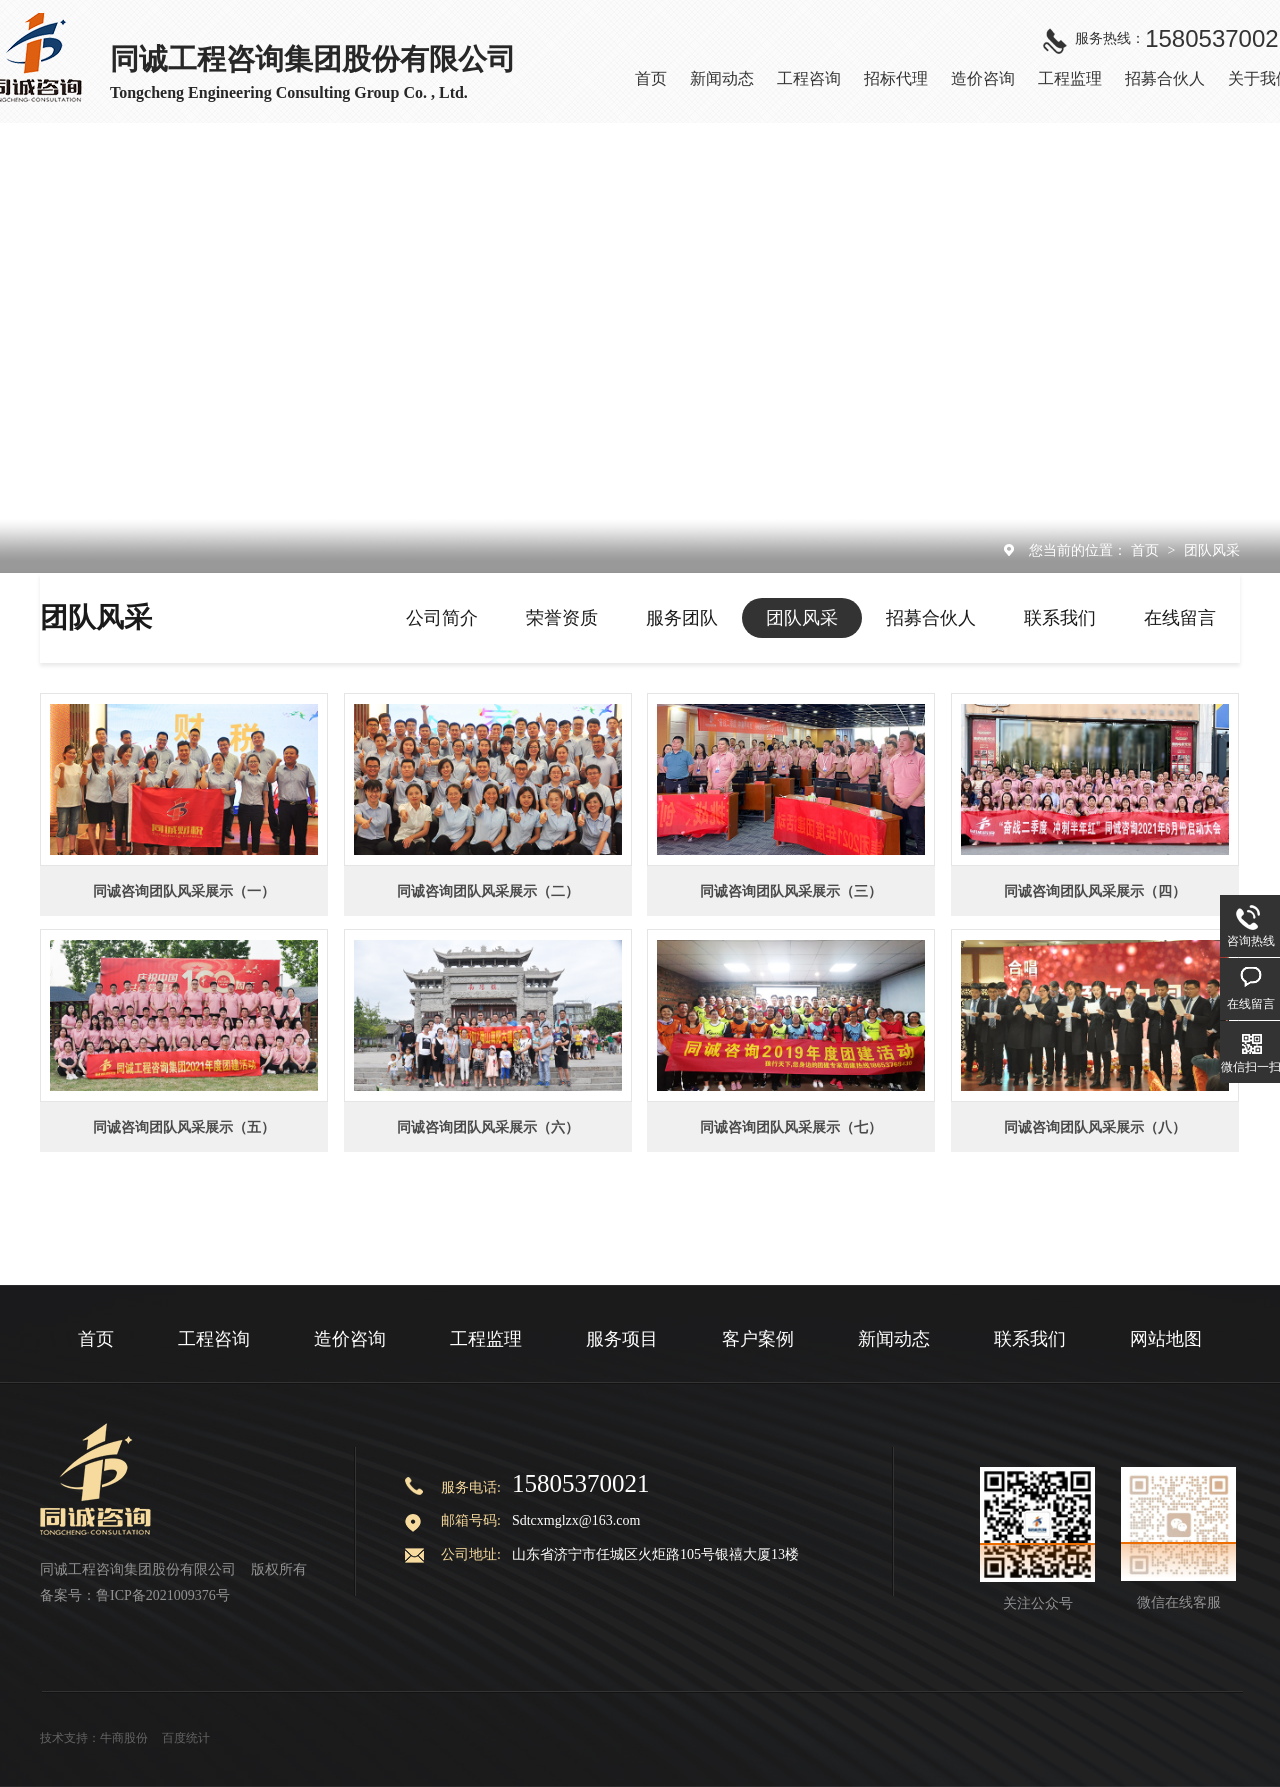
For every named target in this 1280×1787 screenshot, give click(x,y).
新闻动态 (894, 1339)
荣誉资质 (562, 618)
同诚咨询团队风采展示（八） (1095, 1127)
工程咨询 (214, 1339)
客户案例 (758, 1339)
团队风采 (1212, 550)
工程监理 (486, 1339)
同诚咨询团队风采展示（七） (791, 1127)
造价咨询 (350, 1339)
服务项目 (622, 1339)
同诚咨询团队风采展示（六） (488, 1127)
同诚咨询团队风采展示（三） (791, 891)
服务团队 (682, 618)
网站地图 (1166, 1339)
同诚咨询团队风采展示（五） (184, 1127)
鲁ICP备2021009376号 (163, 1595)
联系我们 (1060, 618)
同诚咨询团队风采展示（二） (488, 891)
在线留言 (1180, 618)
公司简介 (442, 618)
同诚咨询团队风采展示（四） (1095, 891)
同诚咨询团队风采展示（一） (184, 891)
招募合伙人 (931, 618)
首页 (1147, 550)
